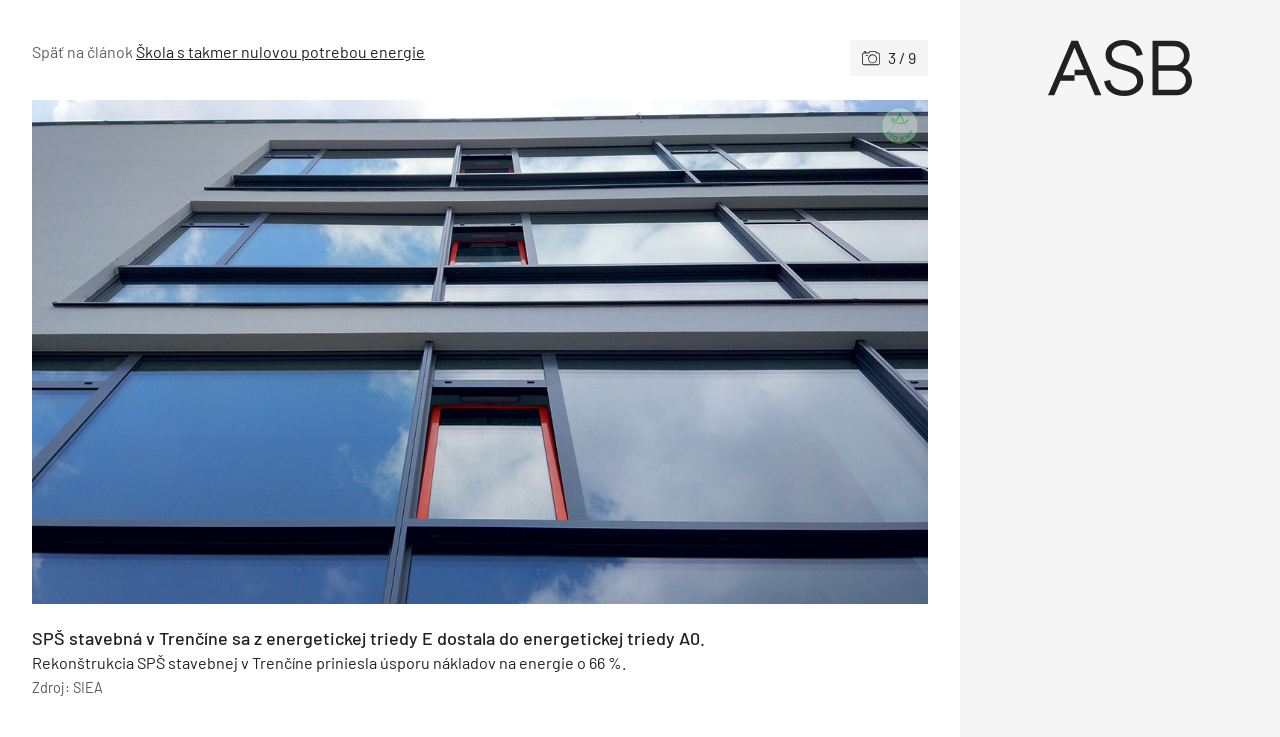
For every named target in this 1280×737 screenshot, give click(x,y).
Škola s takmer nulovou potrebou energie (280, 51)
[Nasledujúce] (704, 352)
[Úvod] (1120, 68)
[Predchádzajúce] (256, 352)
